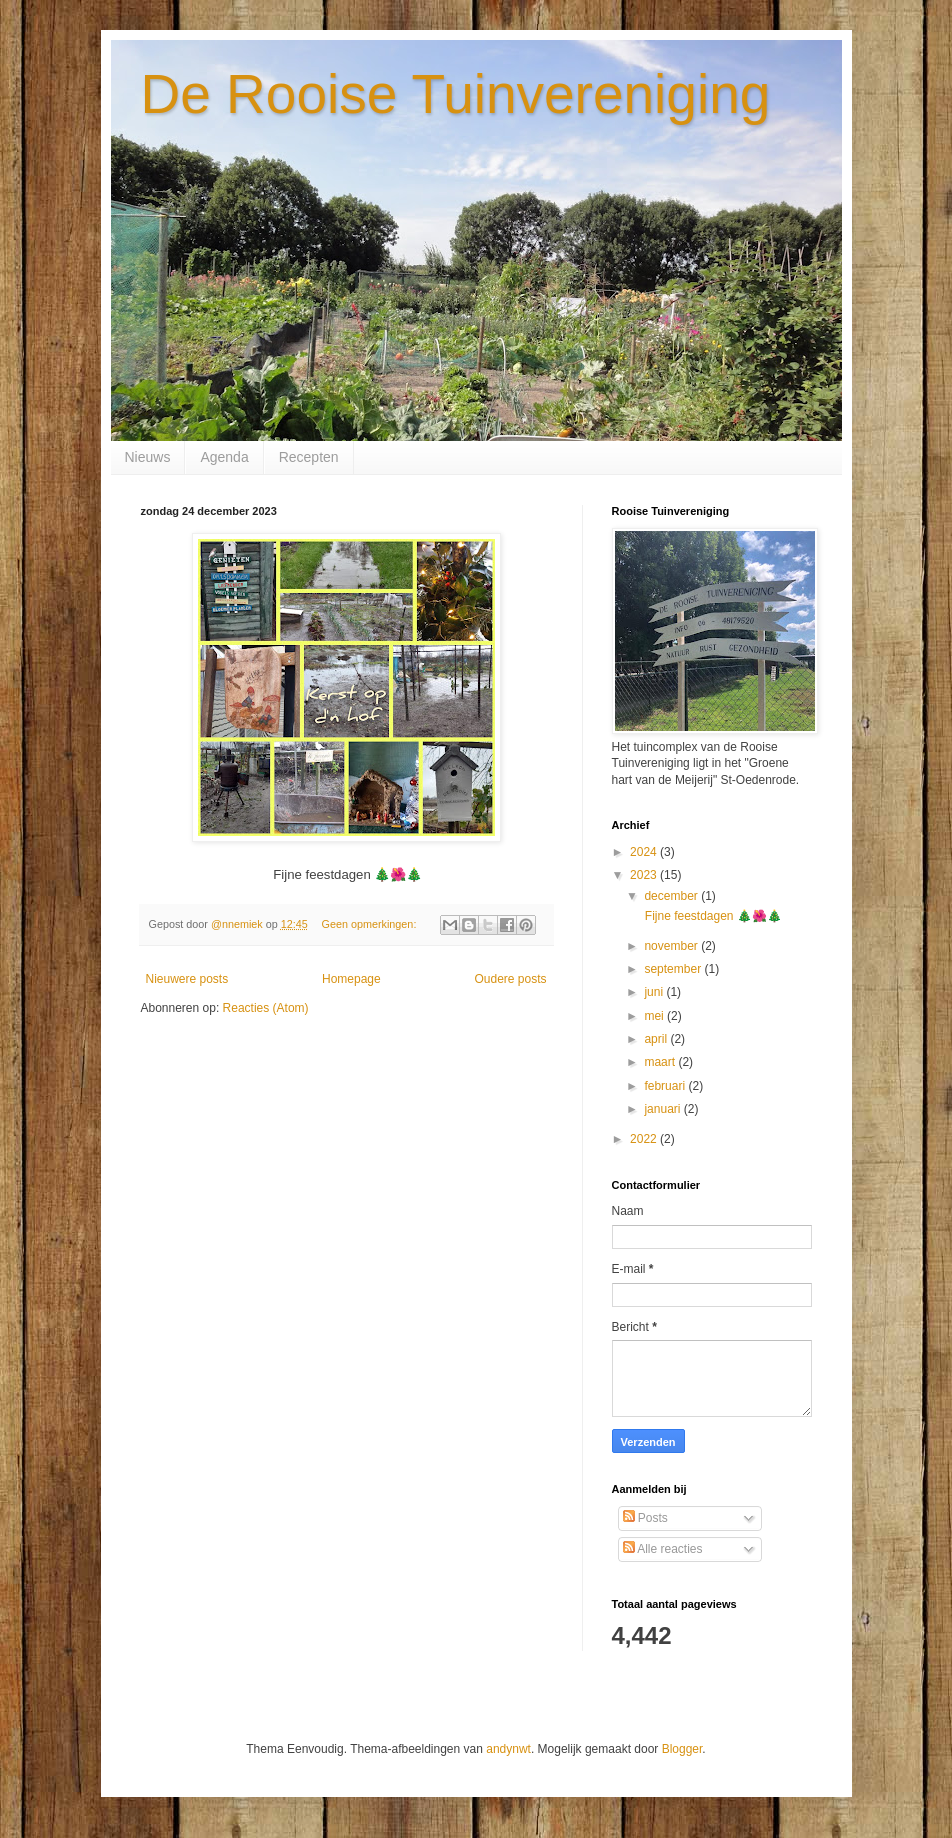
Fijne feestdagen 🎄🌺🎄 (711, 916)
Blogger (682, 1749)
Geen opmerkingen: (371, 924)
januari (663, 1109)
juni (655, 992)
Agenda (224, 457)
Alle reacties (663, 1549)
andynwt (508, 1749)
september (674, 969)
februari (666, 1086)
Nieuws (148, 457)
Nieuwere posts (187, 979)
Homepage (351, 979)
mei (655, 1016)
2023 (645, 875)
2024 (645, 852)
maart (661, 1062)
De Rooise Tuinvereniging (456, 94)
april (657, 1039)
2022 (645, 1139)
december (672, 896)
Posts (645, 1518)
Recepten (309, 457)
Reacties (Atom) (266, 1008)
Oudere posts (510, 979)
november (672, 946)
